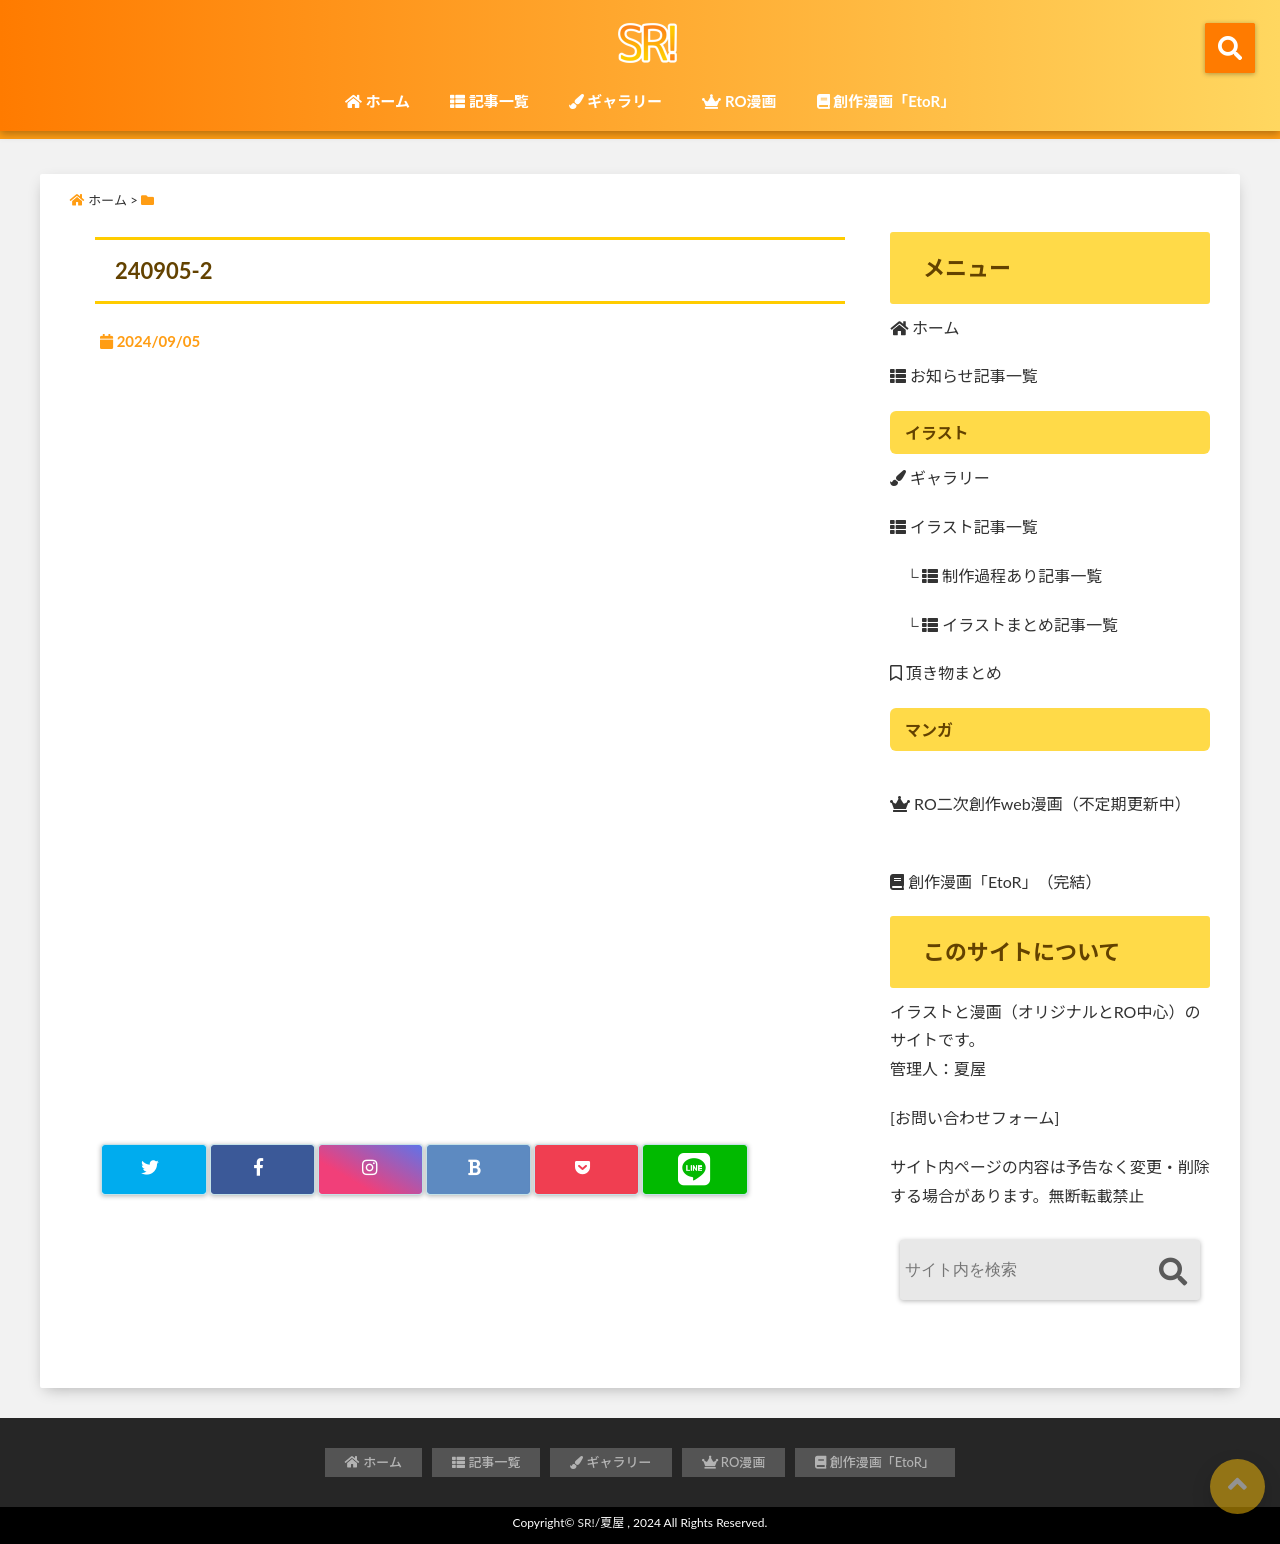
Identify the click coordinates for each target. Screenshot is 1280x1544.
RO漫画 (739, 101)
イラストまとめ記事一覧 (1020, 624)
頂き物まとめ (946, 672)
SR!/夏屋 (601, 1522)
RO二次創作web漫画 (976, 801)
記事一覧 (489, 101)
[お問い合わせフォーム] (974, 1117)
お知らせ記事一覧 (964, 375)
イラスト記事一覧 (964, 526)
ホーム (377, 101)
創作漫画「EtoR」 (886, 101)
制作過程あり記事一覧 (1012, 575)
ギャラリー (616, 101)
